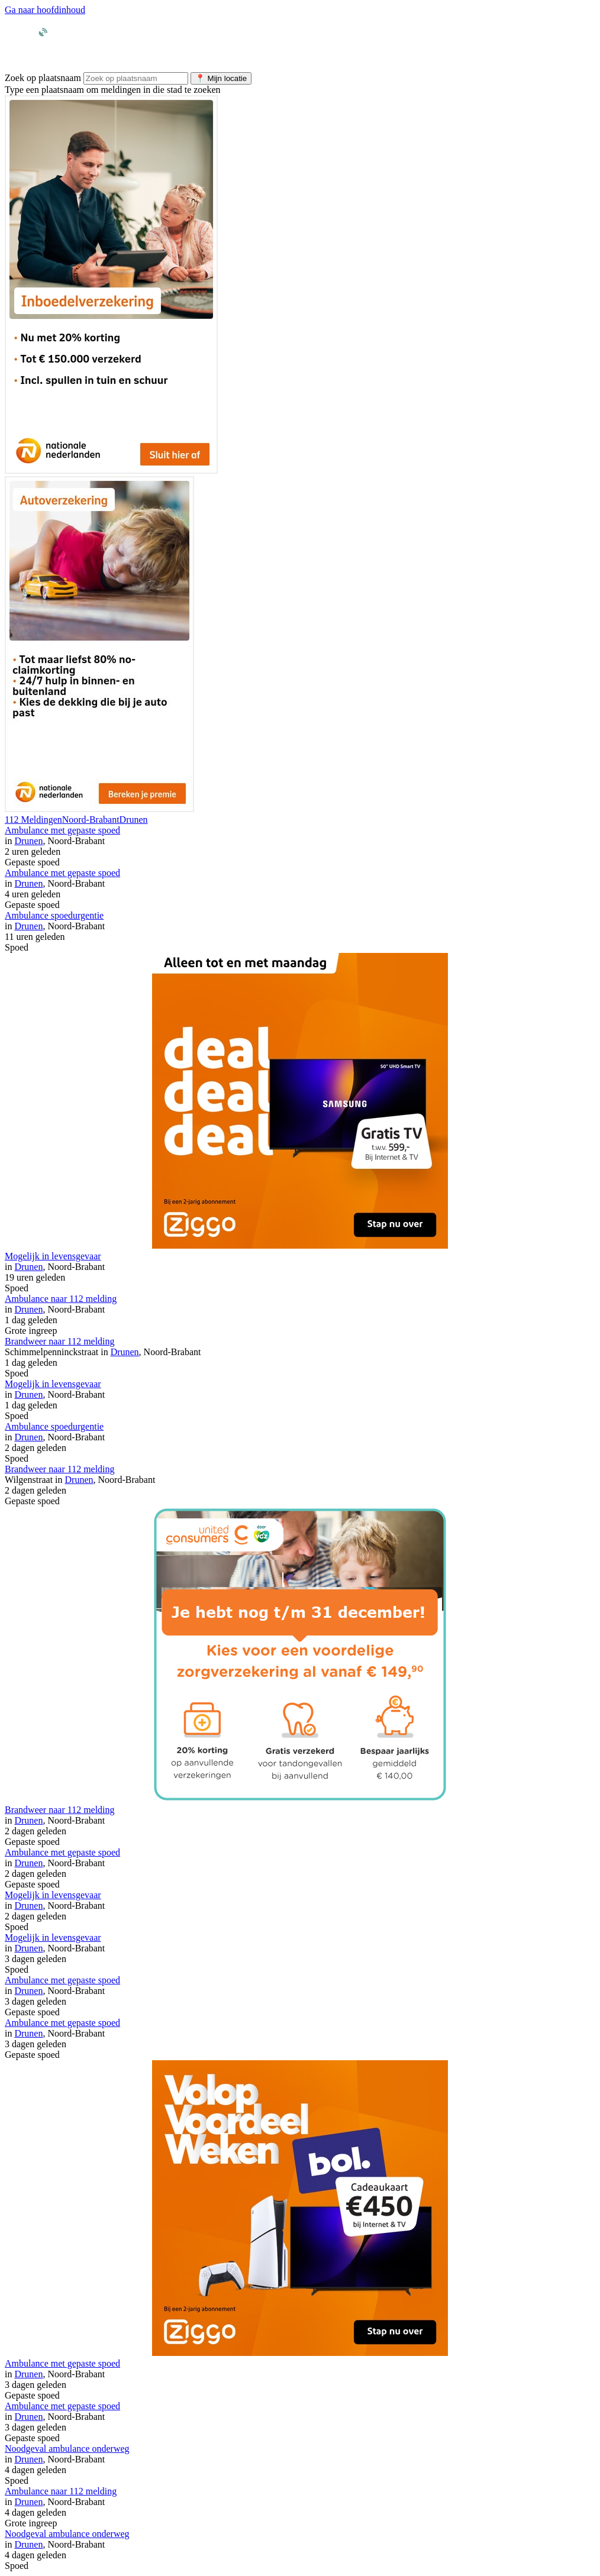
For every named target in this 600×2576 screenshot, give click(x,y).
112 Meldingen (33, 820)
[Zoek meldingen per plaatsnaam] (135, 78)
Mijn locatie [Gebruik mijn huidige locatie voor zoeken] (221, 78)
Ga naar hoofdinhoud (45, 10)
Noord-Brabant (91, 820)
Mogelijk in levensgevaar (53, 1256)
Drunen (134, 820)
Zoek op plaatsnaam (43, 78)
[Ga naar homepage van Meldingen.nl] (64, 48)
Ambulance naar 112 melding (61, 1299)
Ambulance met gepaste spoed (62, 830)
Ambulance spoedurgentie (54, 915)
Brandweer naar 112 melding (60, 1341)
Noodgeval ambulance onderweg (67, 2449)
